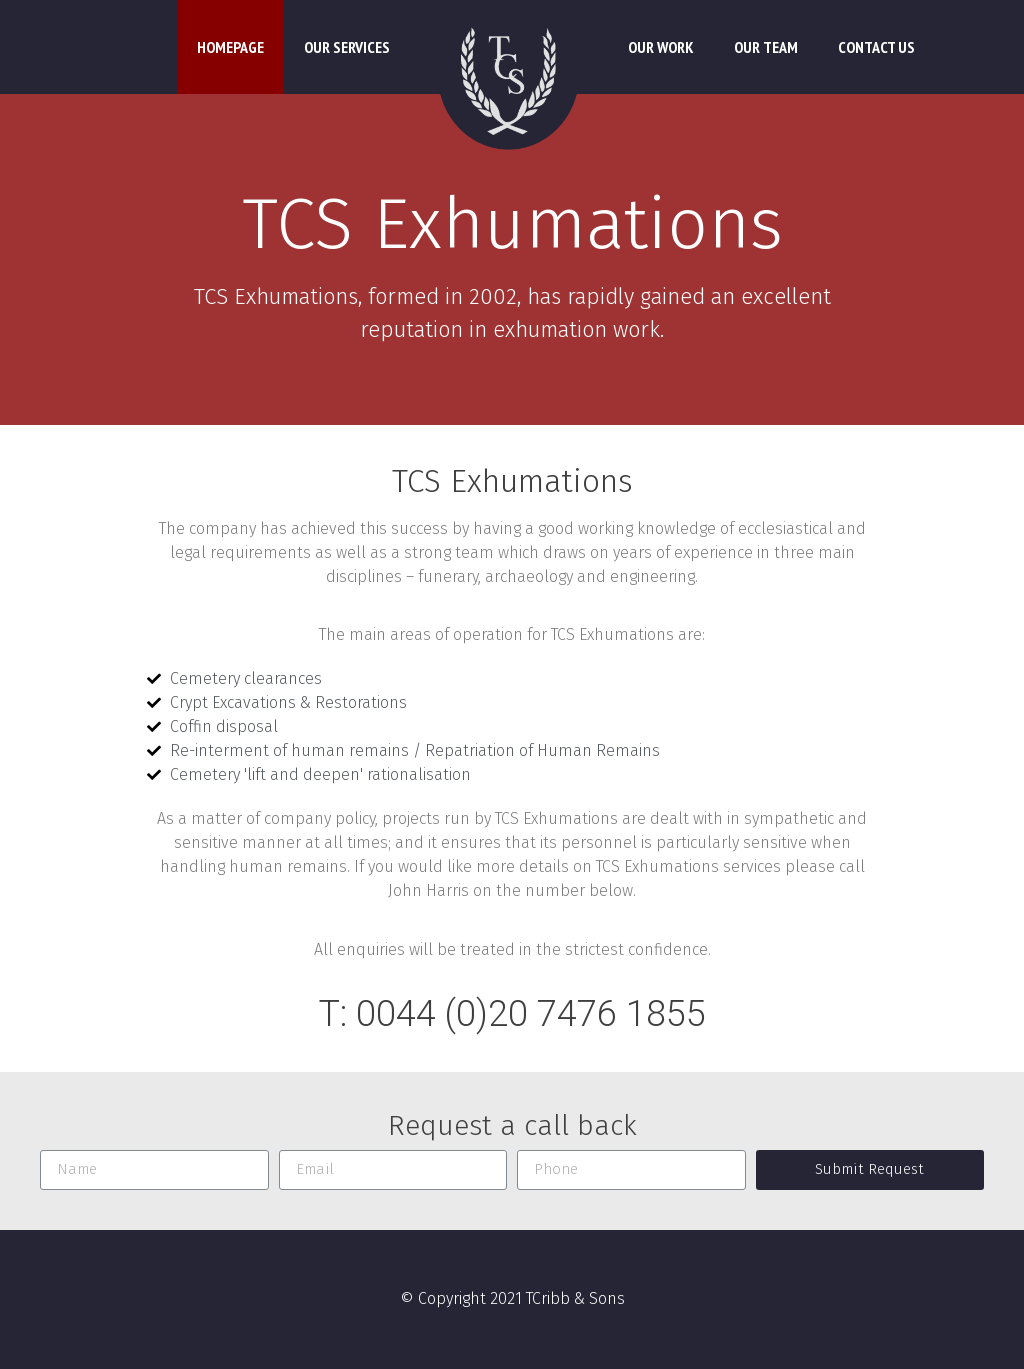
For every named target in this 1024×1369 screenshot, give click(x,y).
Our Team (766, 47)
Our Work (661, 47)
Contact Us (876, 47)
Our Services (347, 47)
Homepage (230, 47)
